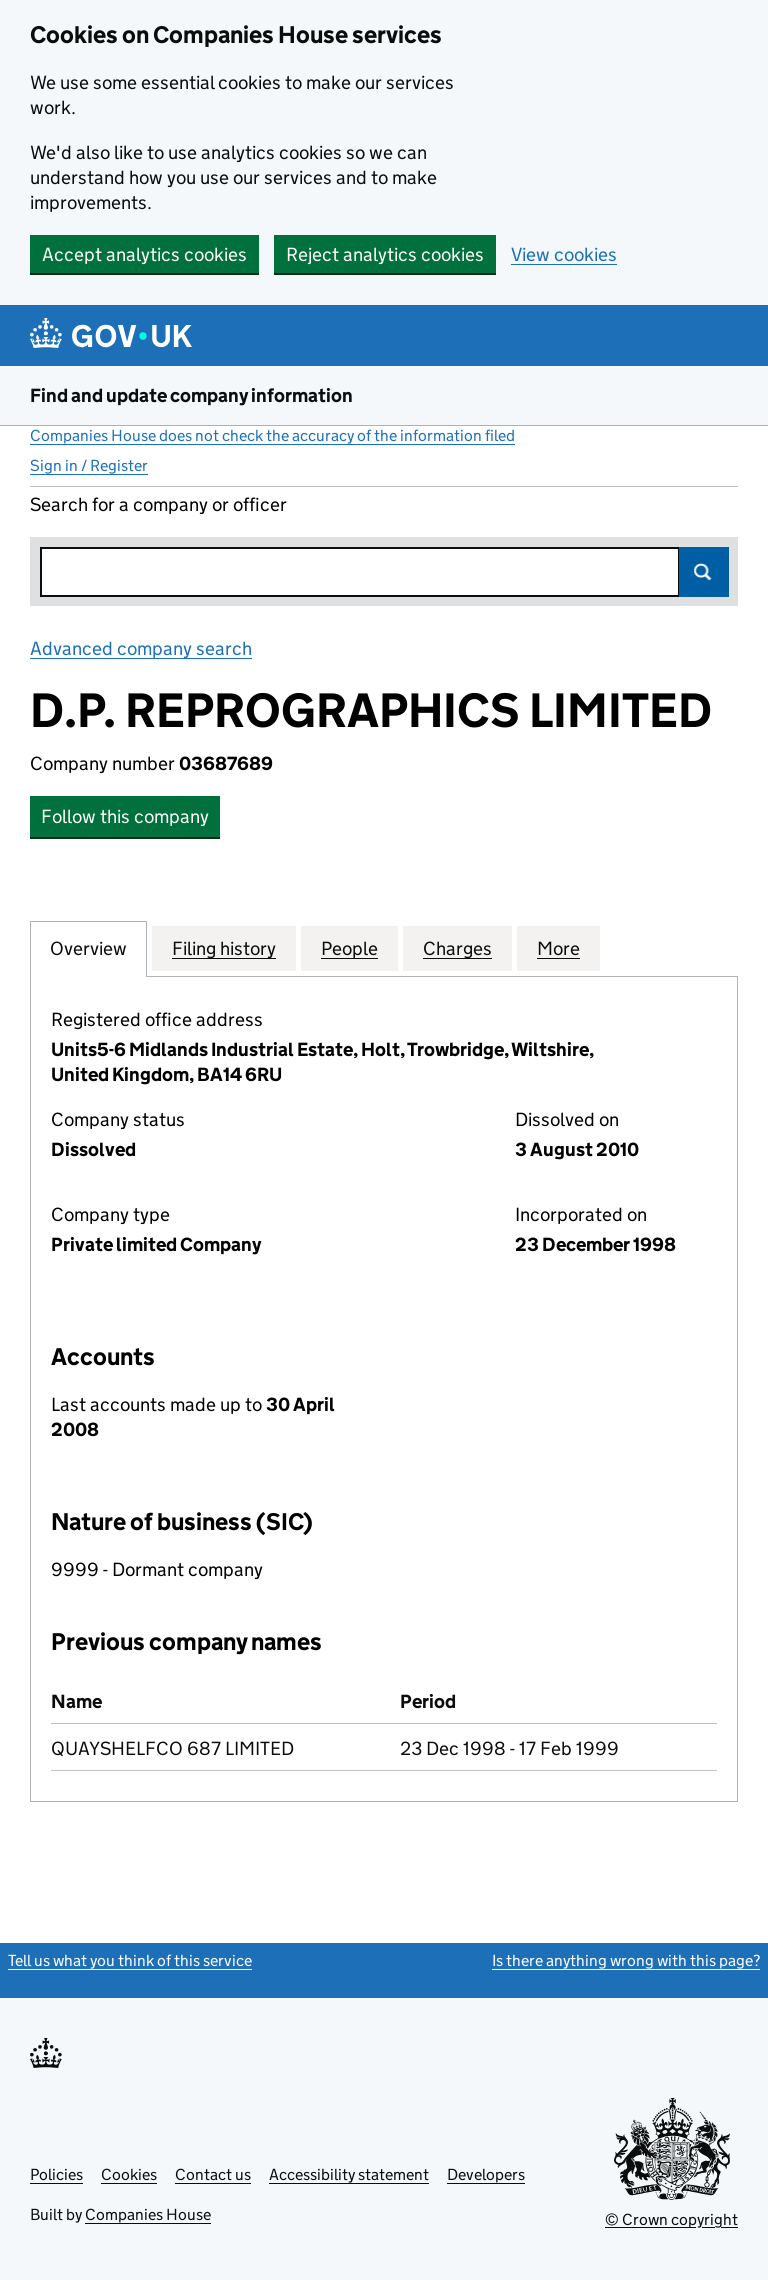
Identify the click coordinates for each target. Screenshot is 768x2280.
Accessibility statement (349, 2174)
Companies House (148, 2214)
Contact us (213, 2174)
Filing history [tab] (224, 948)
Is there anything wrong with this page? (626, 1960)
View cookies (564, 254)
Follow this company (125, 816)
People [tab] (349, 948)
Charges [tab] (457, 948)
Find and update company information (191, 395)
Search (704, 572)
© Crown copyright (671, 2219)
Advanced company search (141, 648)
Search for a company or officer (158, 504)
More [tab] (558, 948)
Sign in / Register (89, 465)
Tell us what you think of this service (130, 1960)
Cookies (129, 2174)
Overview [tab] (88, 948)
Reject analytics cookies (385, 254)
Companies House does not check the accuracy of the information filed (272, 435)
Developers (486, 2174)
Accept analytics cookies (144, 254)
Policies (56, 2174)
